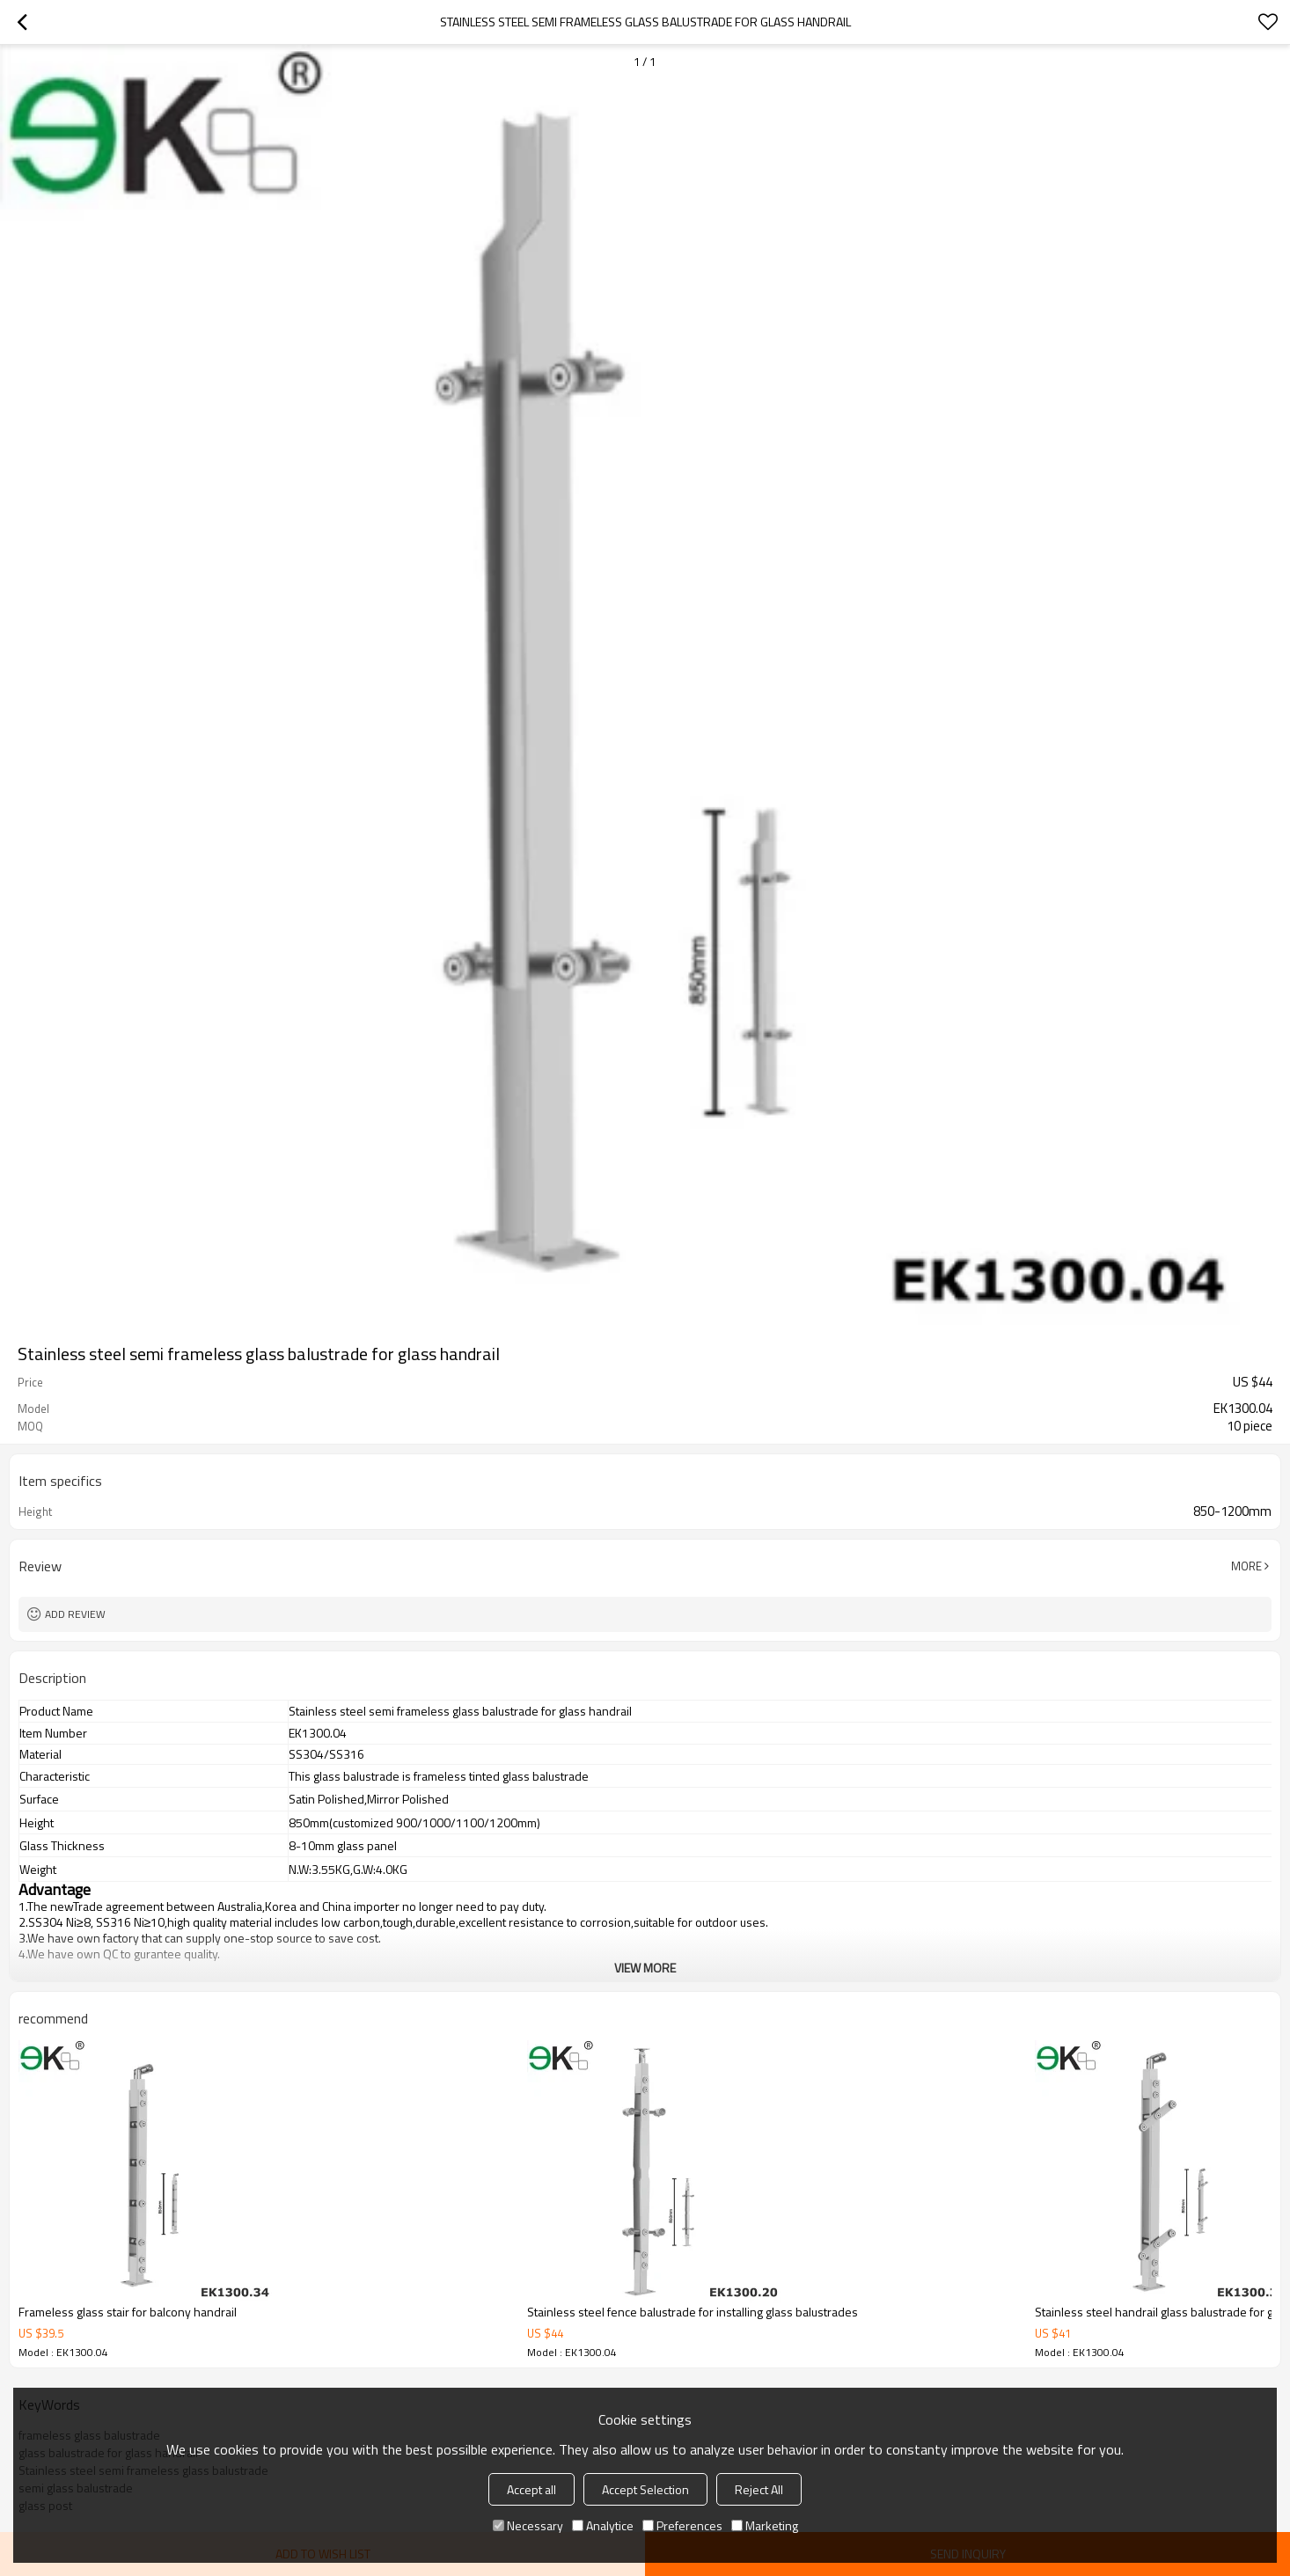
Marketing (764, 2525)
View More (645, 1967)
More (1246, 1566)
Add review (75, 1614)
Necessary (528, 2525)
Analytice (603, 2525)
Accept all (531, 2489)
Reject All (759, 2489)
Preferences (682, 2525)
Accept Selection (645, 2489)
